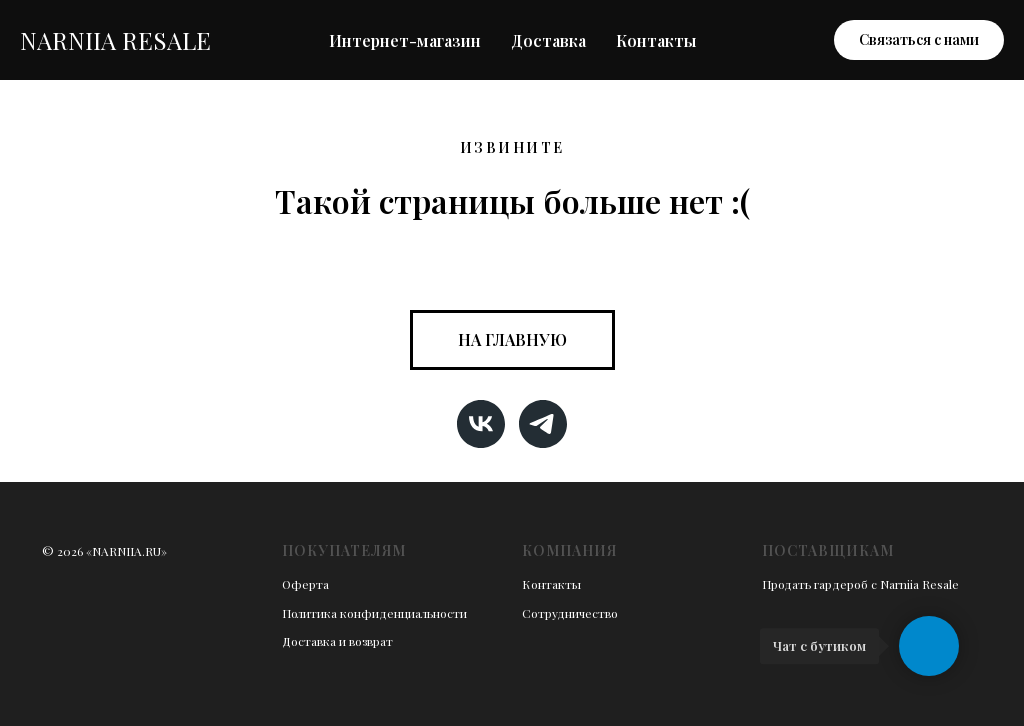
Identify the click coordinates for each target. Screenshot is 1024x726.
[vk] (481, 424)
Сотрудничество (570, 613)
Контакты (656, 40)
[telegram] (543, 424)
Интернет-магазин (405, 40)
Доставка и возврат (337, 641)
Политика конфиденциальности (374, 613)
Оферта (305, 584)
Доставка (548, 40)
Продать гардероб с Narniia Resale (860, 584)
